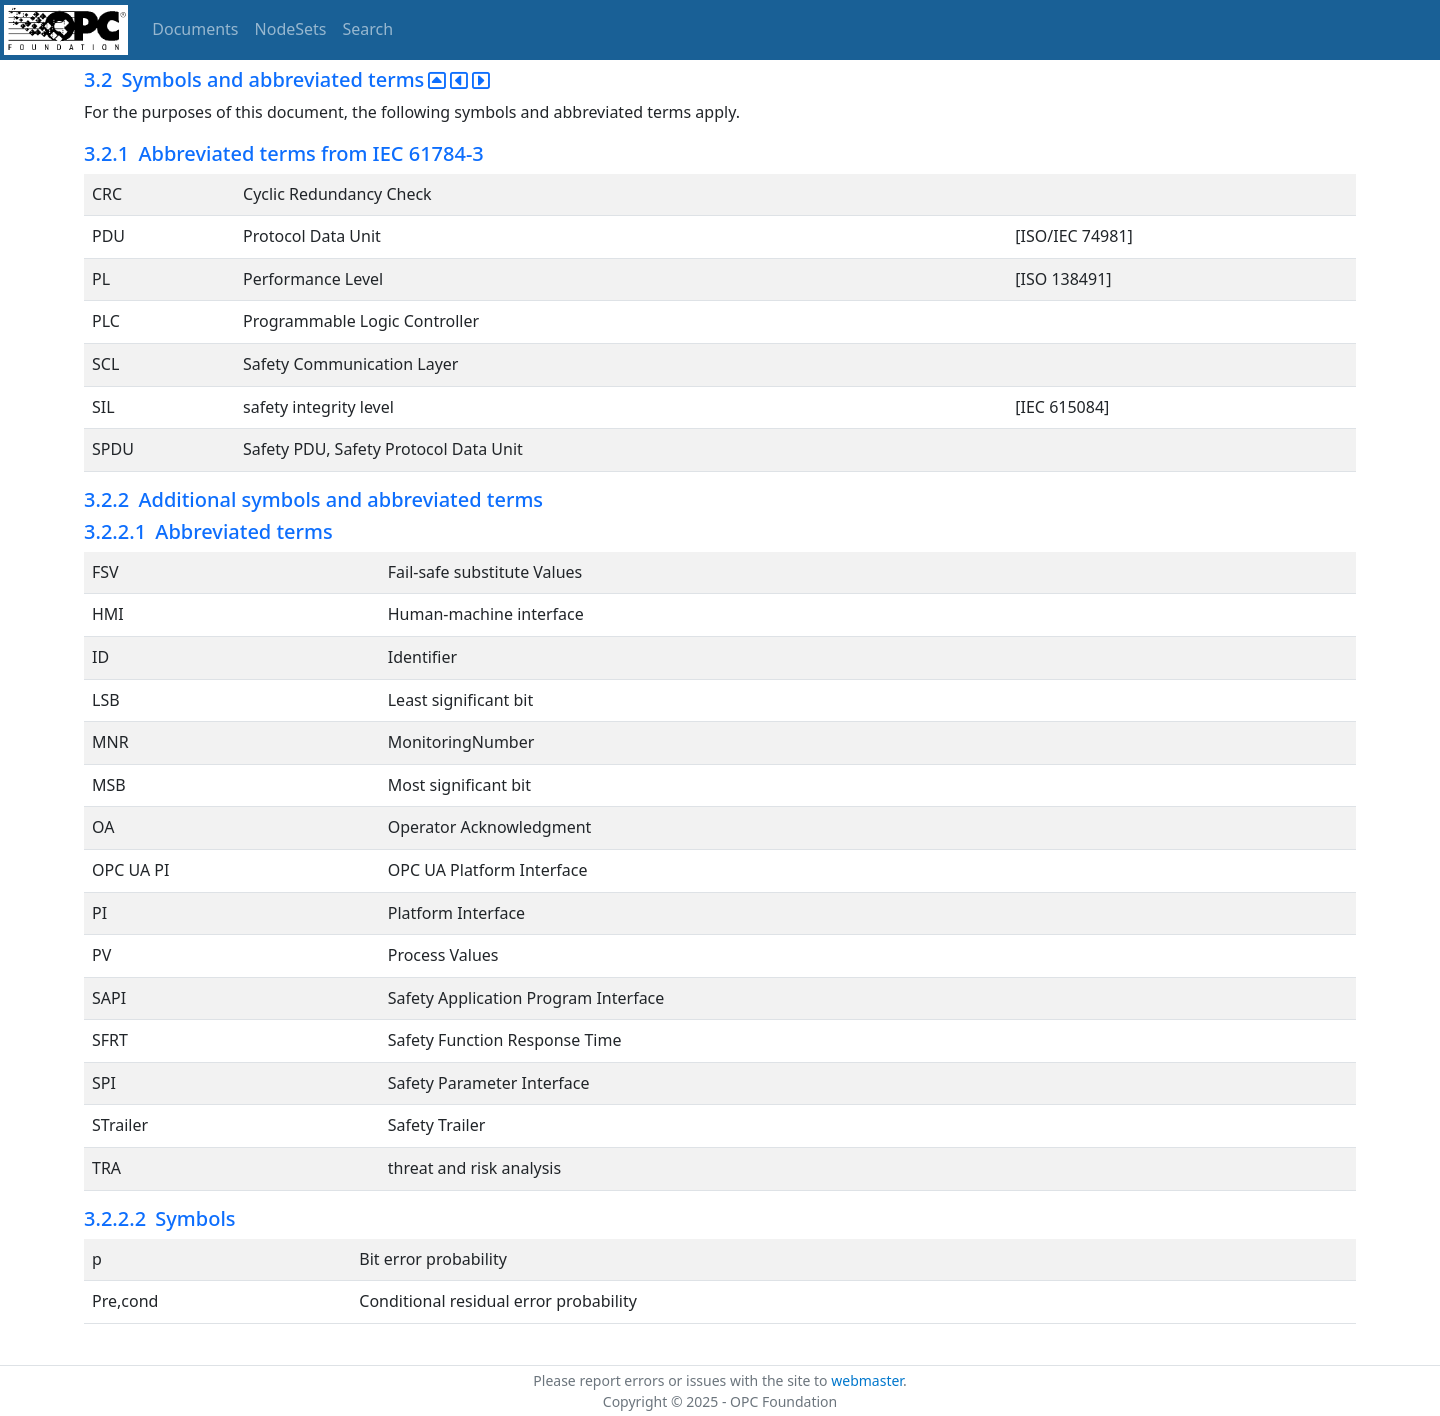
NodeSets (291, 29)
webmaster (867, 1380)
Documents (195, 29)
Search (368, 29)
